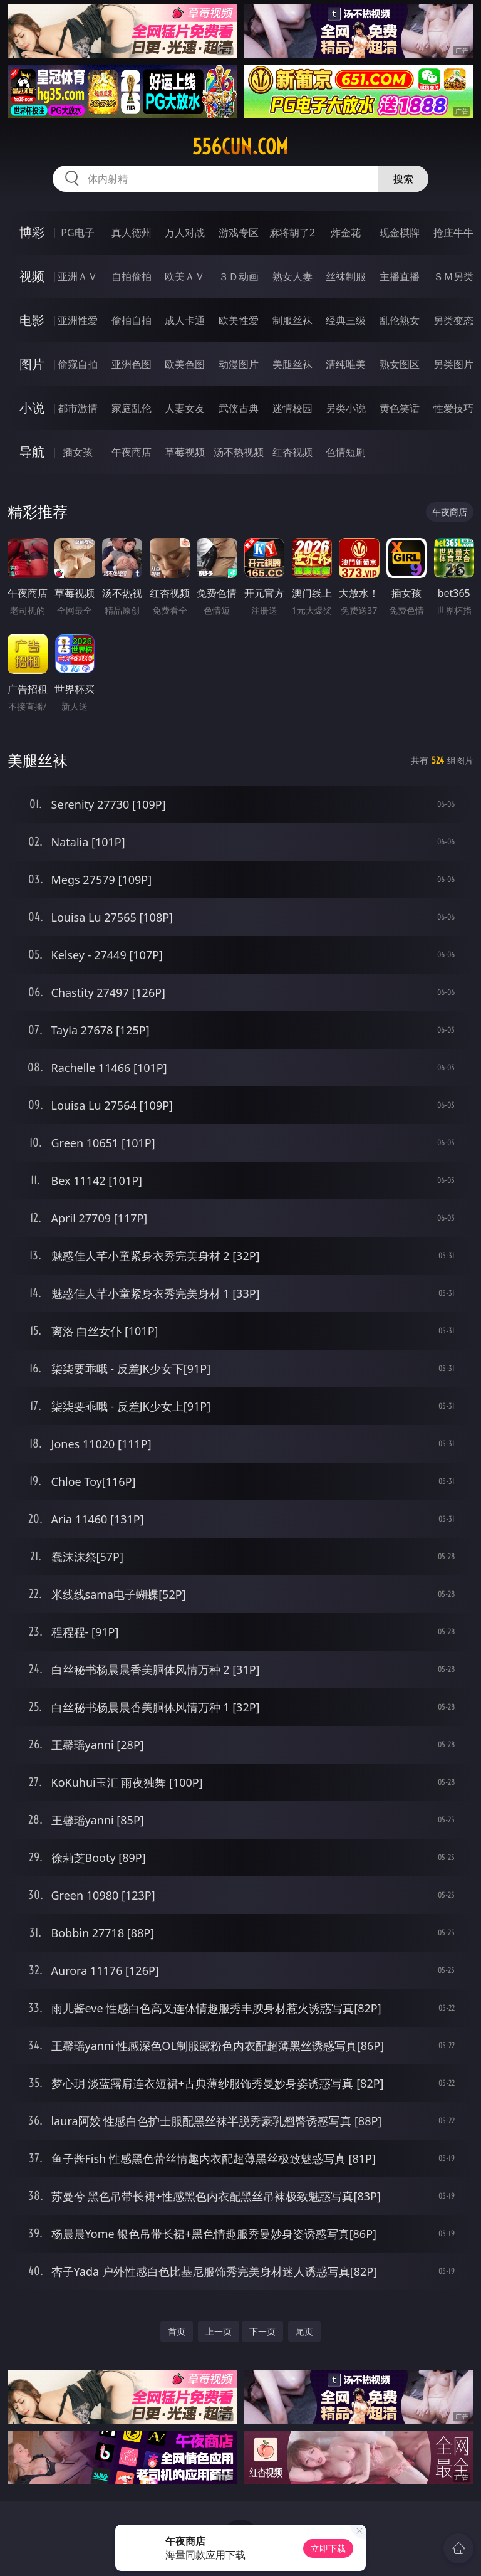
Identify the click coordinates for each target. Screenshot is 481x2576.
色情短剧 (346, 452)
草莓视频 (185, 452)
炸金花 (346, 232)
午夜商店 (131, 452)
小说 (31, 407)
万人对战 (185, 232)
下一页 (262, 2331)
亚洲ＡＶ (78, 276)
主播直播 (400, 276)
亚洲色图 (131, 364)
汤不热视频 (239, 452)
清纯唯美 (346, 364)
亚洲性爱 (78, 320)
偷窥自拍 (78, 364)
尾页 (304, 2331)
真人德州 (131, 232)
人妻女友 (185, 408)
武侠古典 (239, 408)
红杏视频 (292, 452)
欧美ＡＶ (185, 276)
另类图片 (453, 364)
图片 (31, 363)
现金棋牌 (400, 232)
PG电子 (77, 232)
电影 (31, 320)
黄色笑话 (400, 408)
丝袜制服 (346, 276)
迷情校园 (292, 408)
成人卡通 (185, 320)
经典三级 (346, 320)
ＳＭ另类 (453, 276)
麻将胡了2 (292, 232)
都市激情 (78, 408)
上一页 (218, 2331)
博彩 (31, 232)
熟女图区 (400, 364)
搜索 (403, 179)
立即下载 (328, 2548)
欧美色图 (185, 364)
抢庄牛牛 (453, 232)
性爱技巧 (453, 408)
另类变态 (453, 320)
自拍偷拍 (131, 276)
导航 (31, 451)
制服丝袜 (292, 320)
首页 (176, 2331)
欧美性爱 (239, 320)
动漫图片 (239, 364)
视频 (31, 276)
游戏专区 (239, 232)
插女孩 (78, 452)
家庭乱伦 (131, 408)
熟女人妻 (292, 276)
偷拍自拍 (131, 320)
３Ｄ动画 (239, 276)
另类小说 (346, 408)
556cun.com (240, 146)
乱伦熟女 (400, 320)
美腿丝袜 (292, 364)
